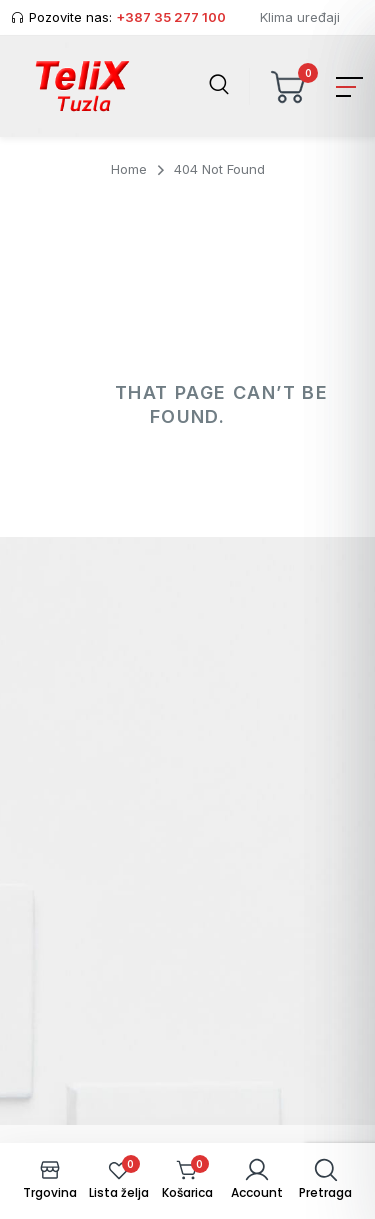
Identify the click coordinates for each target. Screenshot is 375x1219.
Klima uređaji (300, 17)
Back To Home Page (185, 505)
